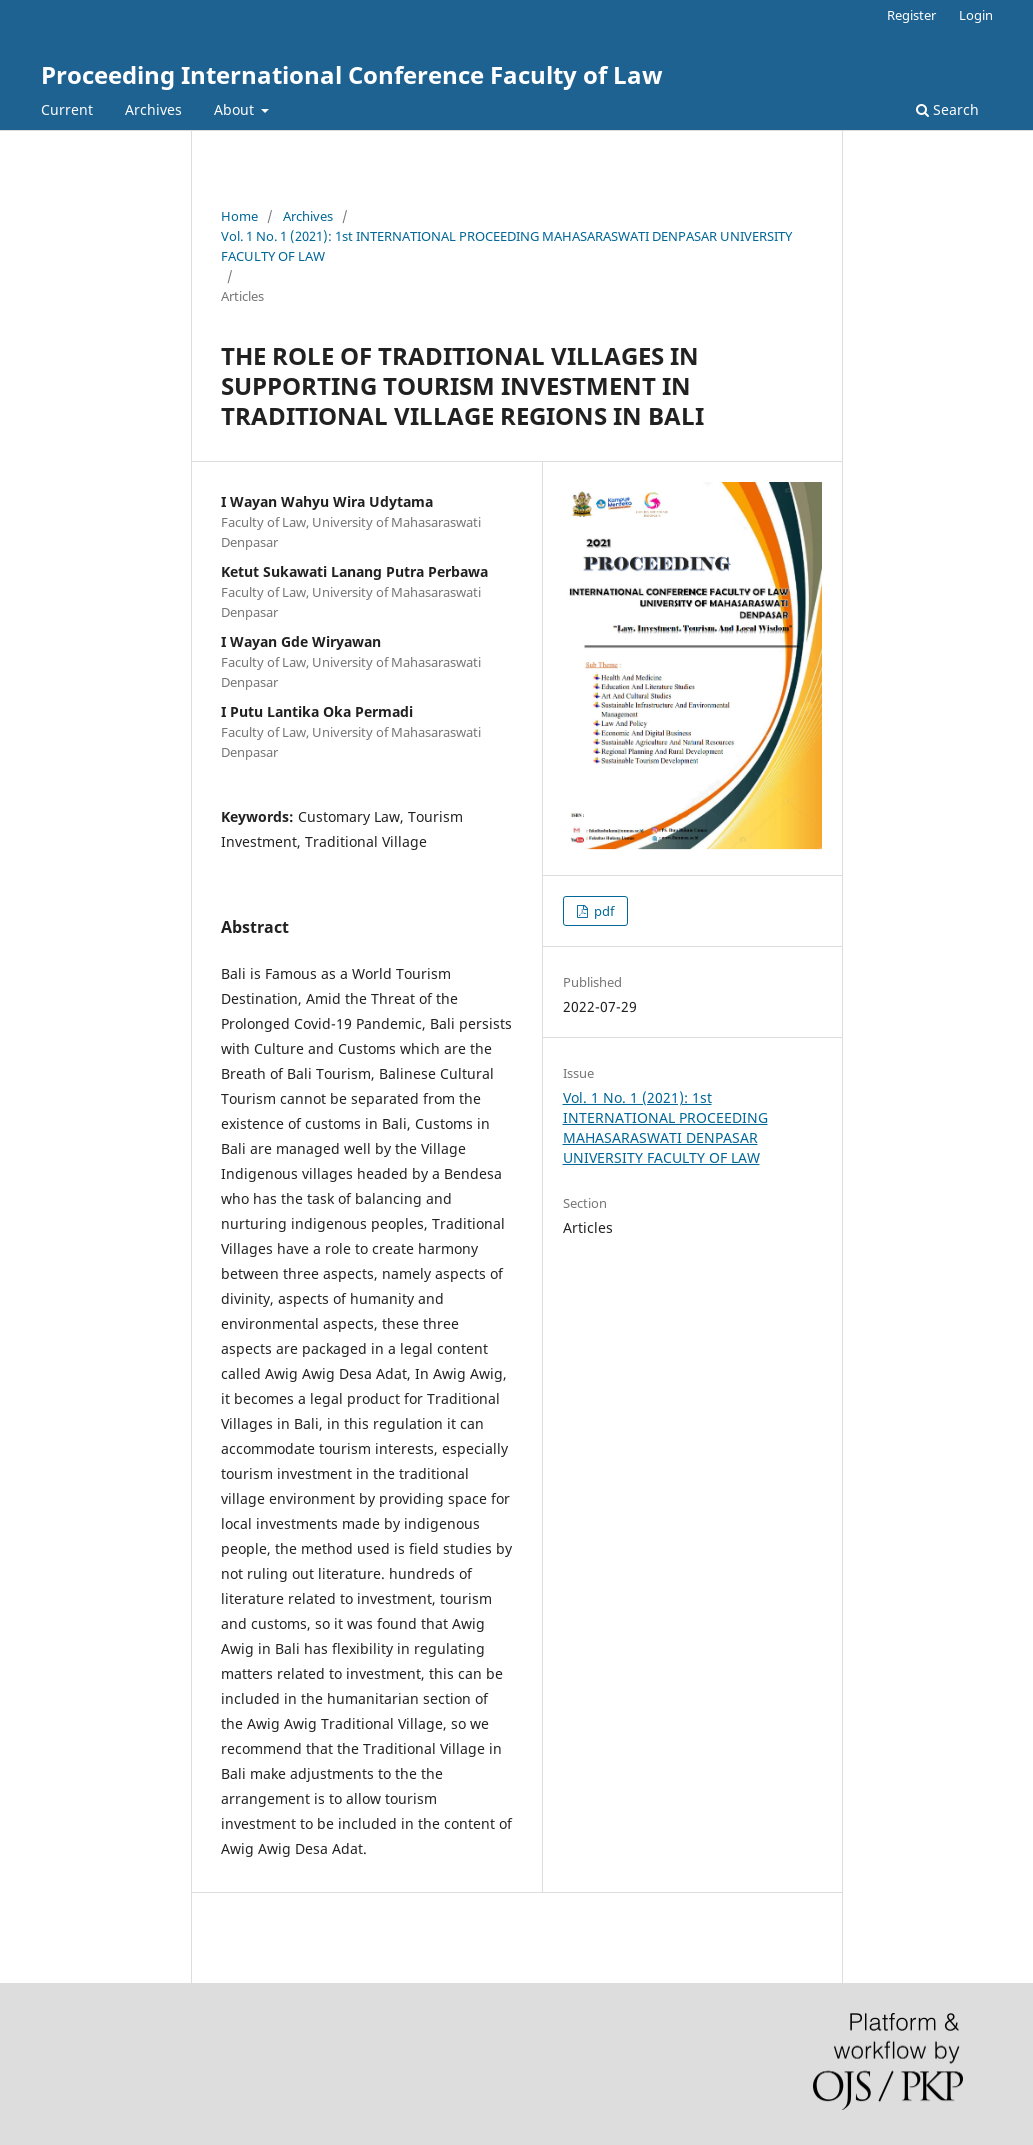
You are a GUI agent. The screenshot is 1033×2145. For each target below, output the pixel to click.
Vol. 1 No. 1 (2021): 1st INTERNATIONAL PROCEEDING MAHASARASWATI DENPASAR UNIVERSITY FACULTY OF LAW (506, 246)
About (236, 109)
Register (911, 15)
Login (976, 15)
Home (239, 216)
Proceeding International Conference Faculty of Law (352, 74)
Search (947, 109)
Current (67, 109)
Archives (153, 109)
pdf (602, 911)
